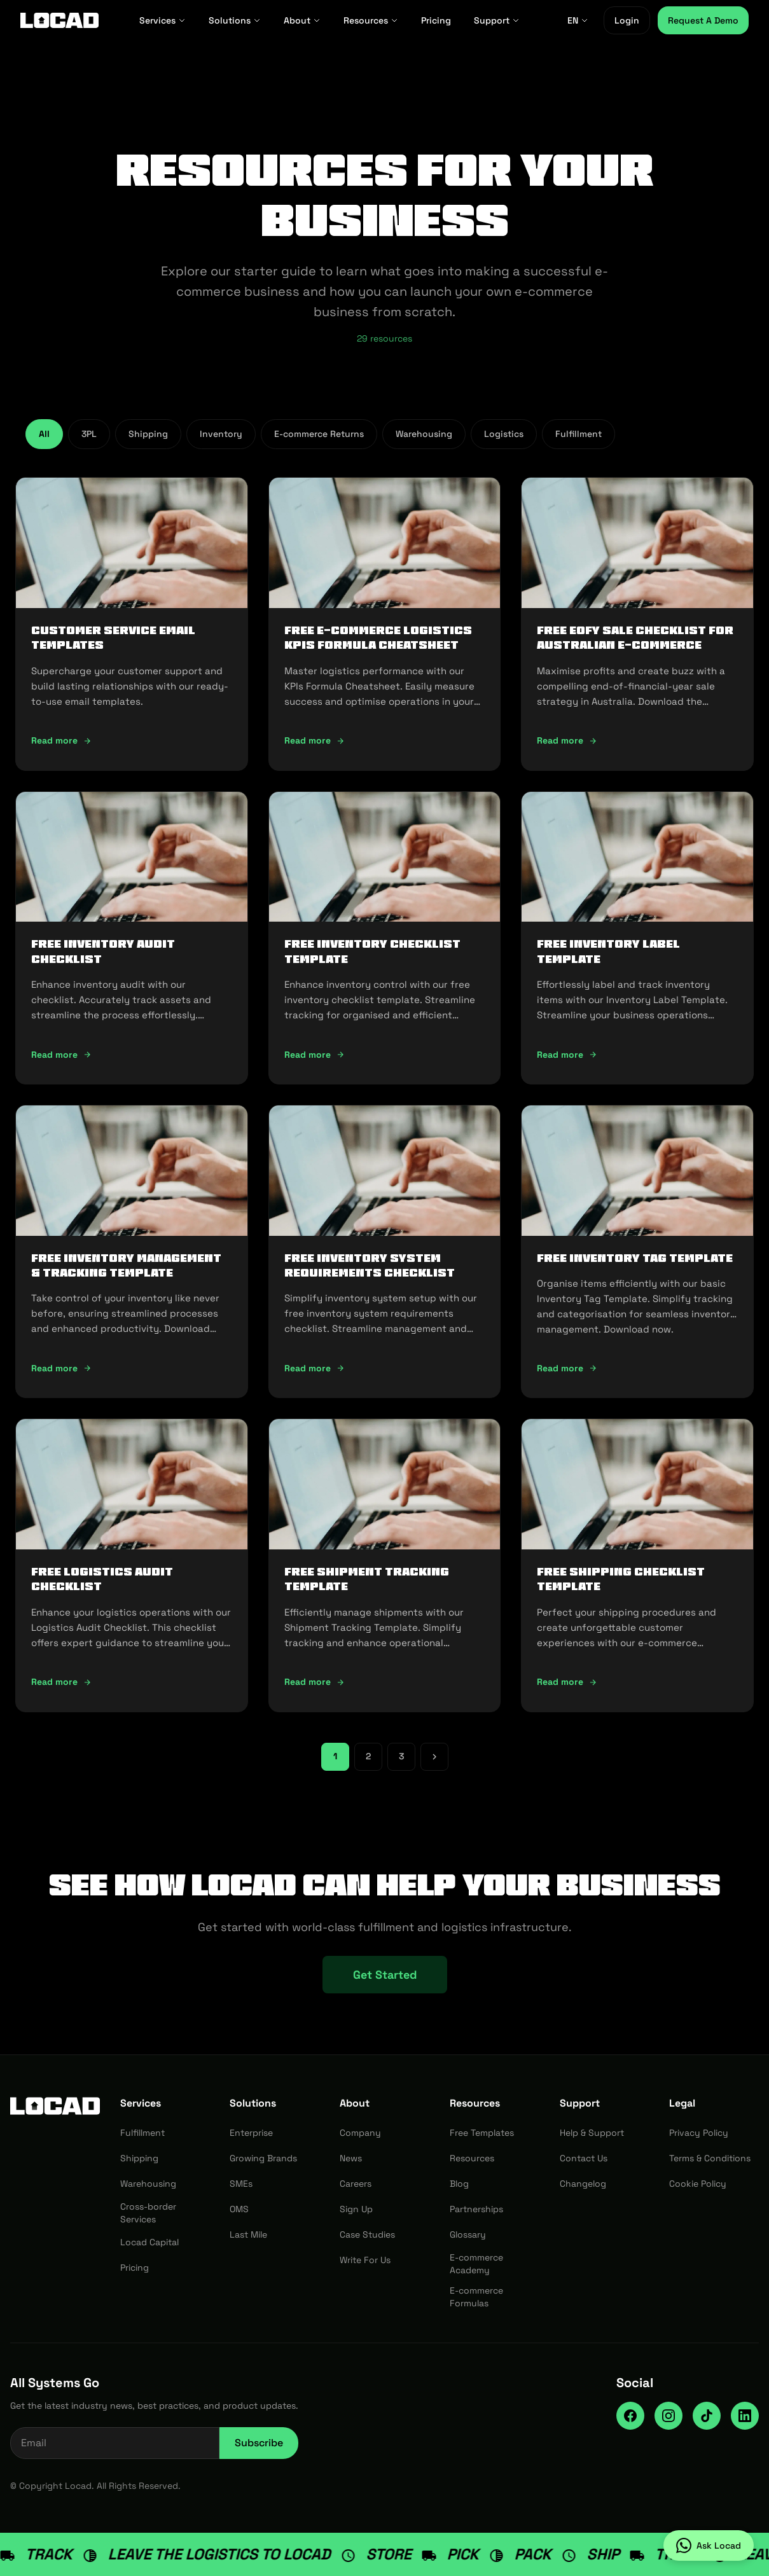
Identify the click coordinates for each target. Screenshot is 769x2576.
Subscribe (259, 2442)
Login (626, 20)
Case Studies (367, 2234)
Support (497, 20)
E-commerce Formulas (476, 2297)
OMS (239, 2209)
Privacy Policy (698, 2132)
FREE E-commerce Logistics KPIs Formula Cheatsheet (378, 638)
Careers (355, 2183)
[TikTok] (707, 2416)
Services (162, 20)
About (302, 20)
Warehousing (424, 434)
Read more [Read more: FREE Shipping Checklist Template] (567, 1681)
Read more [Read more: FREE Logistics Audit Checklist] (61, 1681)
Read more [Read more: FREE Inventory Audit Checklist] (61, 1054)
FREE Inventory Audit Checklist (103, 951)
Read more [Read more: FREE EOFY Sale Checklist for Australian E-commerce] (567, 740)
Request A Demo (703, 20)
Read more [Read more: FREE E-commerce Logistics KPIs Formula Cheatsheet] (314, 740)
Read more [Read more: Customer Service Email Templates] (61, 740)
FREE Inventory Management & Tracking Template (126, 1265)
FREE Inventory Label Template (608, 951)
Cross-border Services (148, 2213)
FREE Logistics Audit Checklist (102, 1579)
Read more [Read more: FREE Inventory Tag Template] (567, 1368)
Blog (459, 2183)
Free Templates (482, 2132)
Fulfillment (578, 434)
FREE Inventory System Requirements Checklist (369, 1265)
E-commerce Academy (476, 2264)
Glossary (468, 2234)
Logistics (503, 434)
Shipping (148, 434)
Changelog (583, 2183)
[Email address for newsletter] (114, 2443)
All (44, 434)
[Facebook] (630, 2416)
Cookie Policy (697, 2183)
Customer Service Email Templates (113, 638)
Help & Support (592, 2132)
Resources (370, 20)
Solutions (235, 20)
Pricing (436, 20)
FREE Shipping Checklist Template (621, 1579)
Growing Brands (263, 2158)
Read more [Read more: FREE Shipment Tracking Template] (314, 1681)
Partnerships (476, 2209)
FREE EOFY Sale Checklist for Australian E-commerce (635, 638)
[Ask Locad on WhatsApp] (708, 2545)
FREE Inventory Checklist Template (372, 951)
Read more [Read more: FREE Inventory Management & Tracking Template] (61, 1368)
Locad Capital (149, 2242)
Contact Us (583, 2158)
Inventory (221, 434)
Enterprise (251, 2132)
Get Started (385, 1974)
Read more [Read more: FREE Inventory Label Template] (567, 1054)
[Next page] (434, 1757)
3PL (89, 434)
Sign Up (356, 2209)
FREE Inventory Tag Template (635, 1258)
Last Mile (248, 2234)
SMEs (241, 2183)
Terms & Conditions (710, 2158)
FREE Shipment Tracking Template (366, 1579)
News (351, 2158)
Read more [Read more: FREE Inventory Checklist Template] (314, 1054)
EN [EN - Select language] (577, 20)
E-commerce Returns (319, 434)
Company (360, 2132)
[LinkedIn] (745, 2416)
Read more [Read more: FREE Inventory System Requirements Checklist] (314, 1368)
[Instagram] (668, 2416)
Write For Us (365, 2260)
